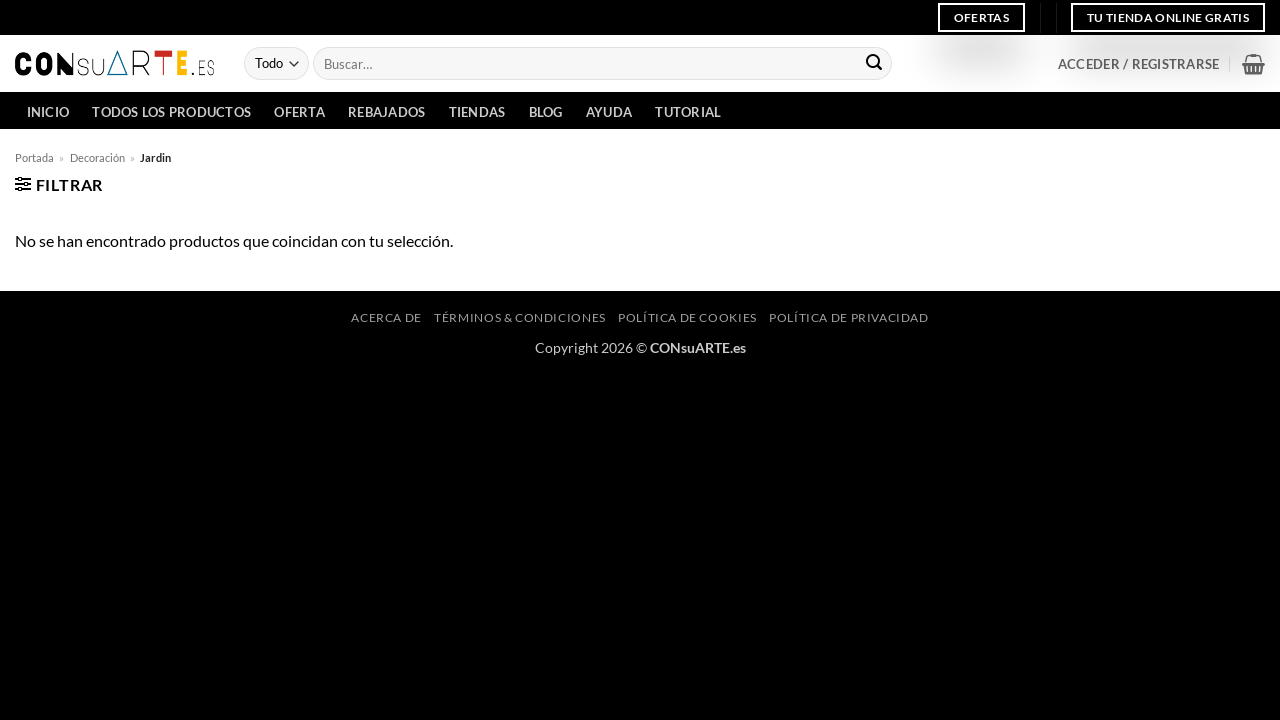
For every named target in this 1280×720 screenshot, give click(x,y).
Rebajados (386, 112)
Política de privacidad (848, 317)
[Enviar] (874, 64)
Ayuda (609, 112)
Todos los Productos (171, 112)
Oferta (299, 112)
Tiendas (477, 112)
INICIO (48, 112)
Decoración (97, 157)
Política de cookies (687, 317)
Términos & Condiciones (519, 317)
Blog (546, 112)
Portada (34, 157)
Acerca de (386, 317)
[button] (1138, 64)
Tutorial (688, 112)
